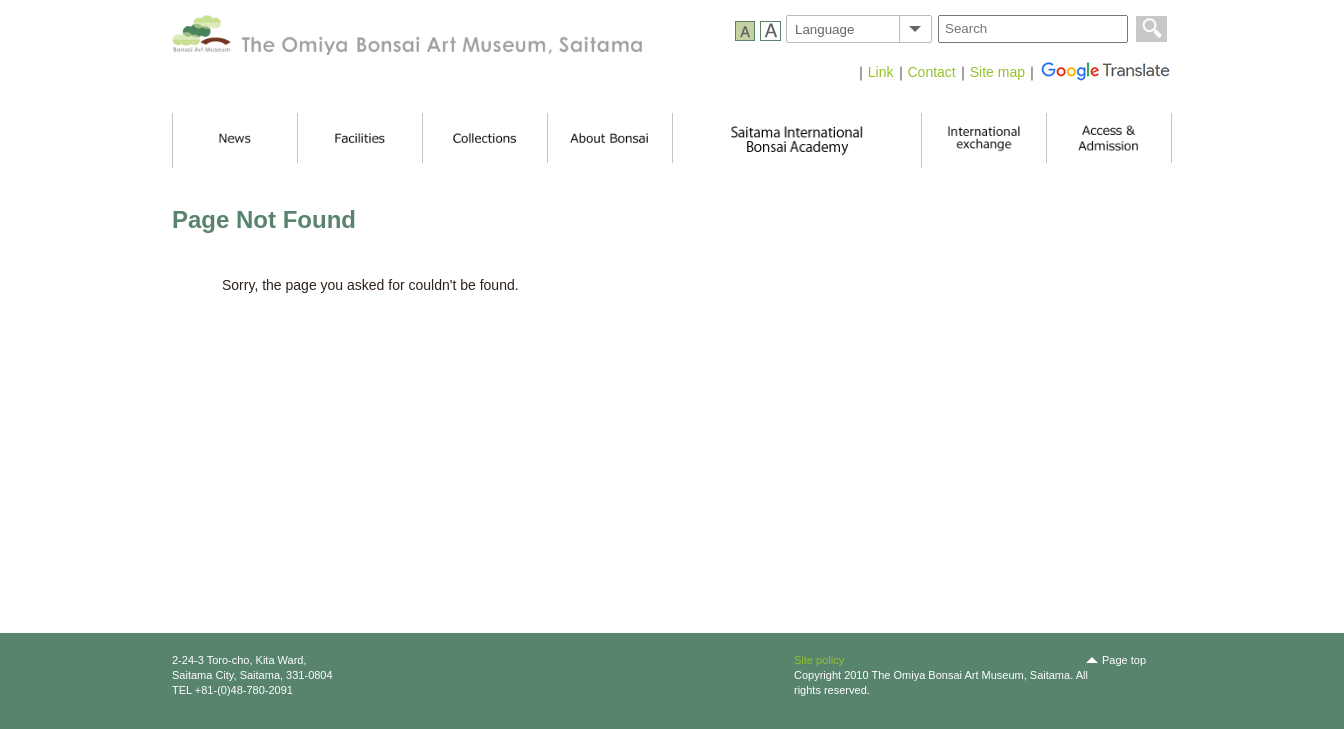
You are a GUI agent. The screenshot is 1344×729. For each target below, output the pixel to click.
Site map (997, 72)
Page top (1124, 660)
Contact (932, 72)
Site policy (819, 660)
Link (881, 72)
